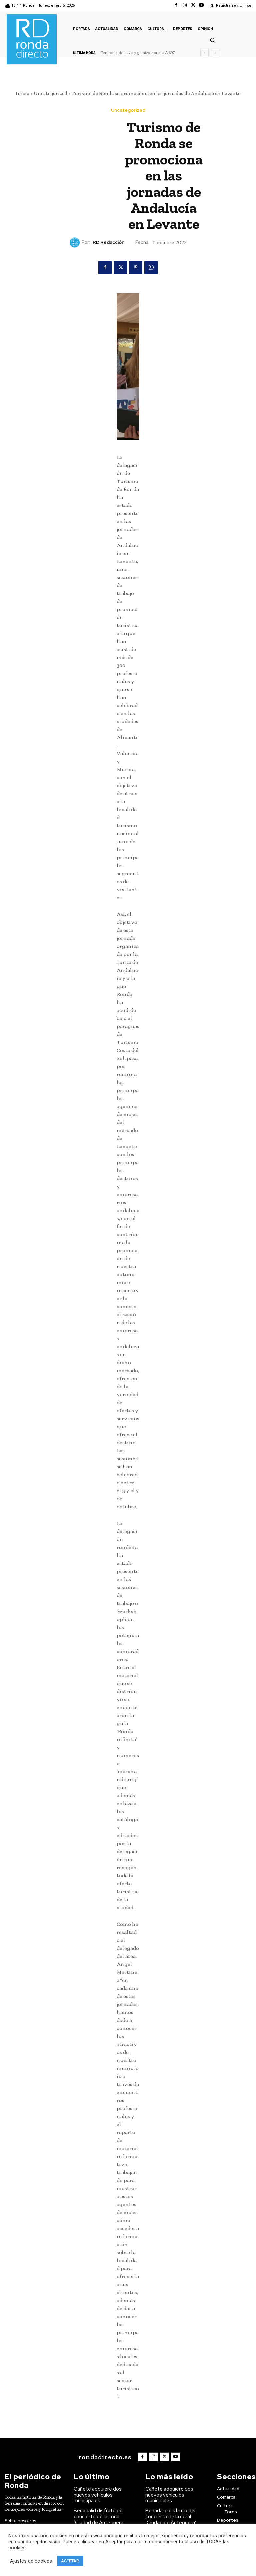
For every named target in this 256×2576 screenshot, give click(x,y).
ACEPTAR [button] (70, 2560)
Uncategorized (50, 93)
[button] (212, 40)
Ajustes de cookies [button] (31, 2561)
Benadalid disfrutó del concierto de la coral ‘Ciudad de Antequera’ (103, 2507)
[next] (215, 53)
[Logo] (106, 2456)
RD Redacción (108, 242)
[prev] (204, 53)
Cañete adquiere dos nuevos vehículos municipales (104, 2489)
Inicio (22, 93)
